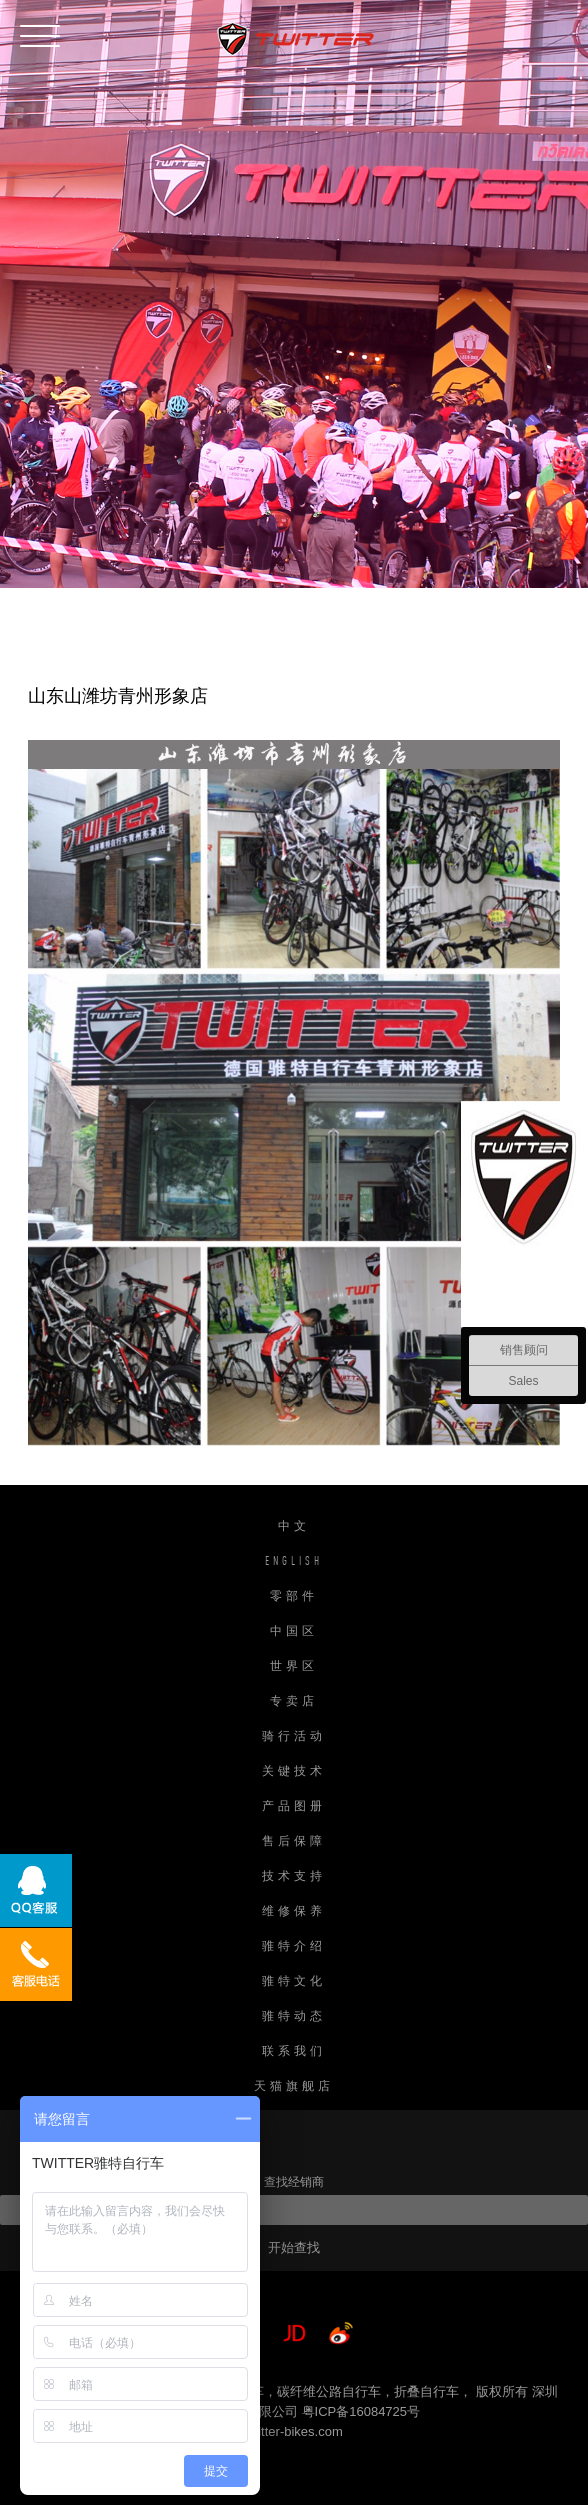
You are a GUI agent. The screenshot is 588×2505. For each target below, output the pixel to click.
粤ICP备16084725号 (361, 2411)
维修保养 (294, 1912)
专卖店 (294, 1702)
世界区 (294, 1667)
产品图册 (294, 1807)
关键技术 (294, 1772)
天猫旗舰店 (294, 2087)
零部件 (294, 1597)
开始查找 (294, 2247)
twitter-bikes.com (294, 2431)
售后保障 (294, 1842)
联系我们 (294, 2052)
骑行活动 (294, 1737)
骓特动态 (294, 2017)
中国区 (294, 1632)
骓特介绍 (294, 1947)
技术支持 (294, 1877)
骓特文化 (294, 1982)
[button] (40, 32)
